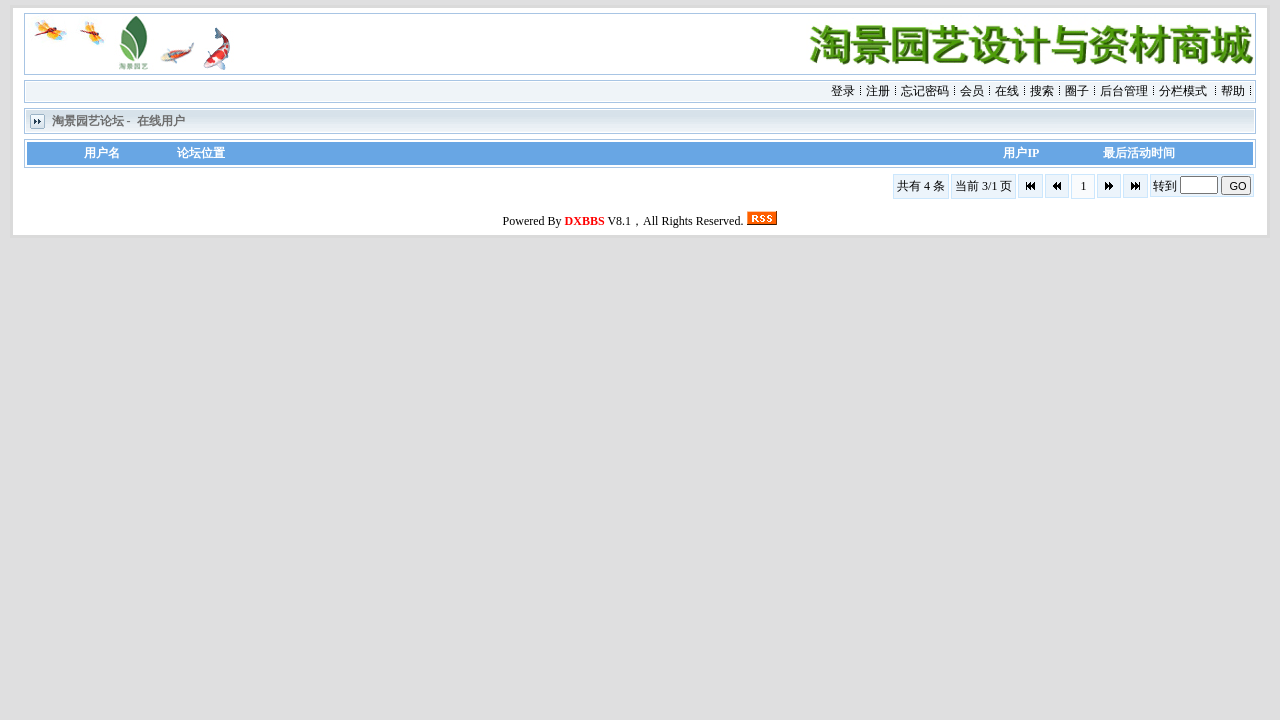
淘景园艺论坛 (88, 121)
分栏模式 (1183, 91)
